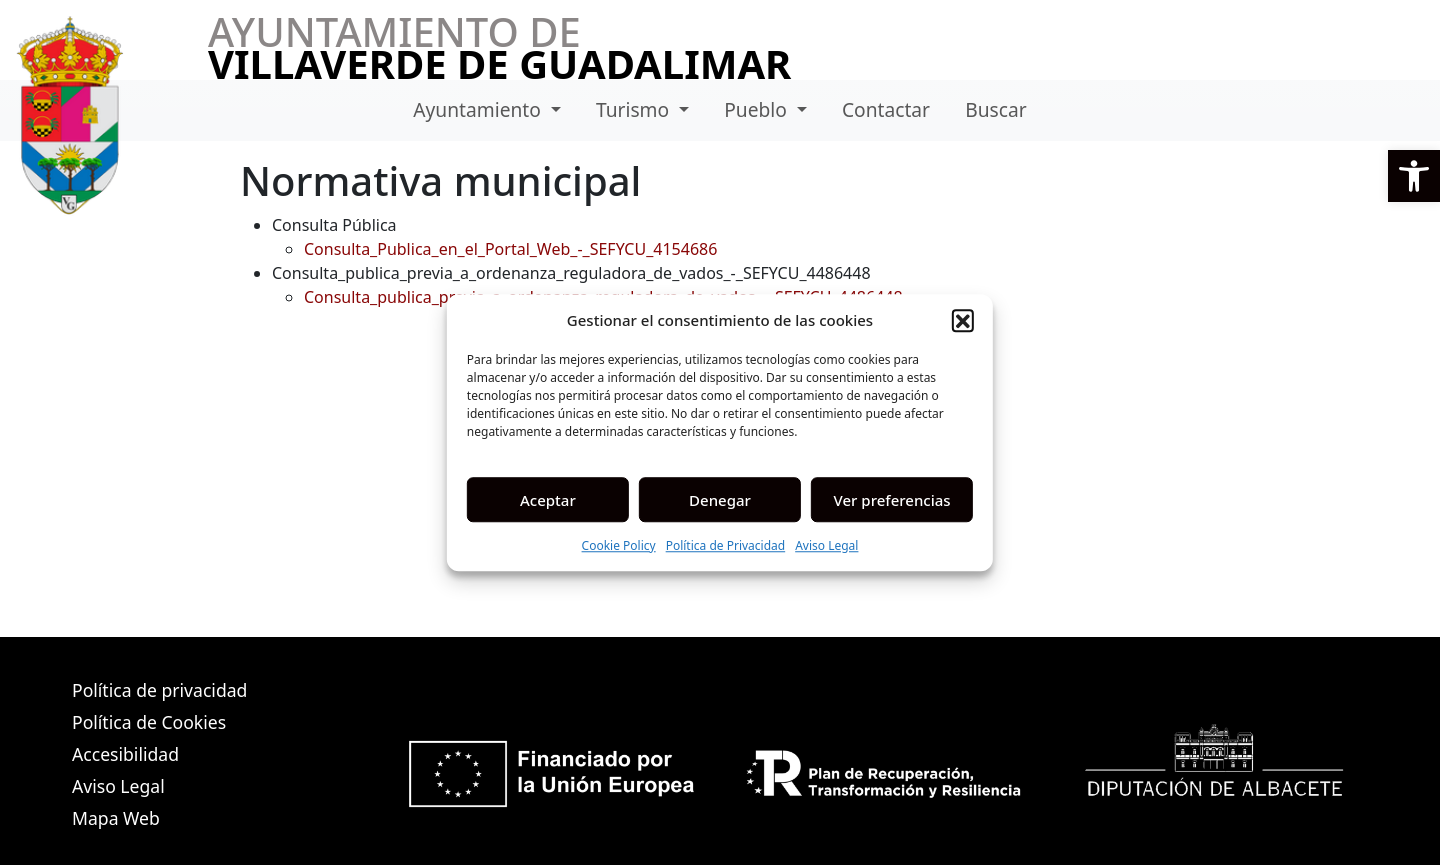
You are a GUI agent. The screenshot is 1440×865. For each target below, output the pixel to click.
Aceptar (548, 500)
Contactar (886, 109)
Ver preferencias (892, 500)
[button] (1414, 176)
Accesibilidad (125, 754)
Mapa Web (116, 818)
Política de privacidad (159, 690)
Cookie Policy (619, 545)
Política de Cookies (149, 722)
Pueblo (758, 109)
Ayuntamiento (479, 109)
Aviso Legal (826, 545)
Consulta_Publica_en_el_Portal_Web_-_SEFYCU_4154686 (510, 249)
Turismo (635, 109)
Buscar (995, 109)
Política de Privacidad (726, 545)
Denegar (720, 500)
